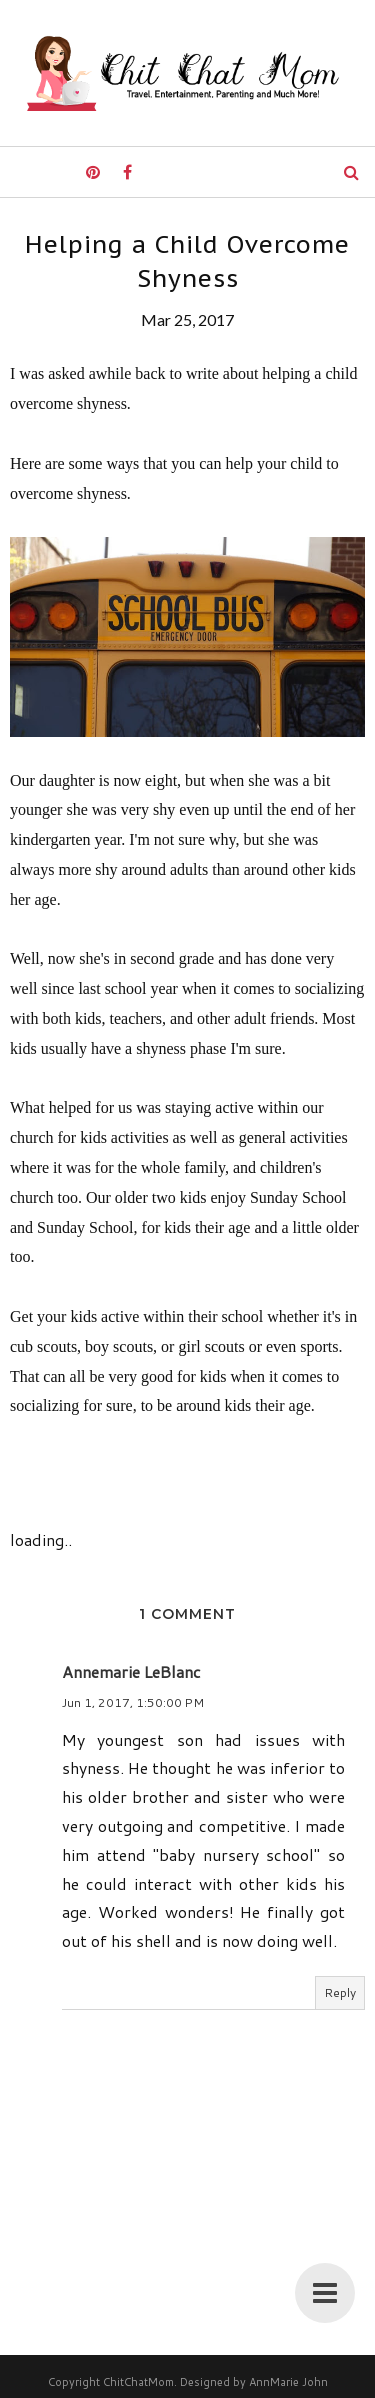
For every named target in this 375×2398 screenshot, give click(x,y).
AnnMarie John (288, 2382)
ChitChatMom (138, 2382)
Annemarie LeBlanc (131, 1671)
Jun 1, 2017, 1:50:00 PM (133, 1702)
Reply (340, 1992)
